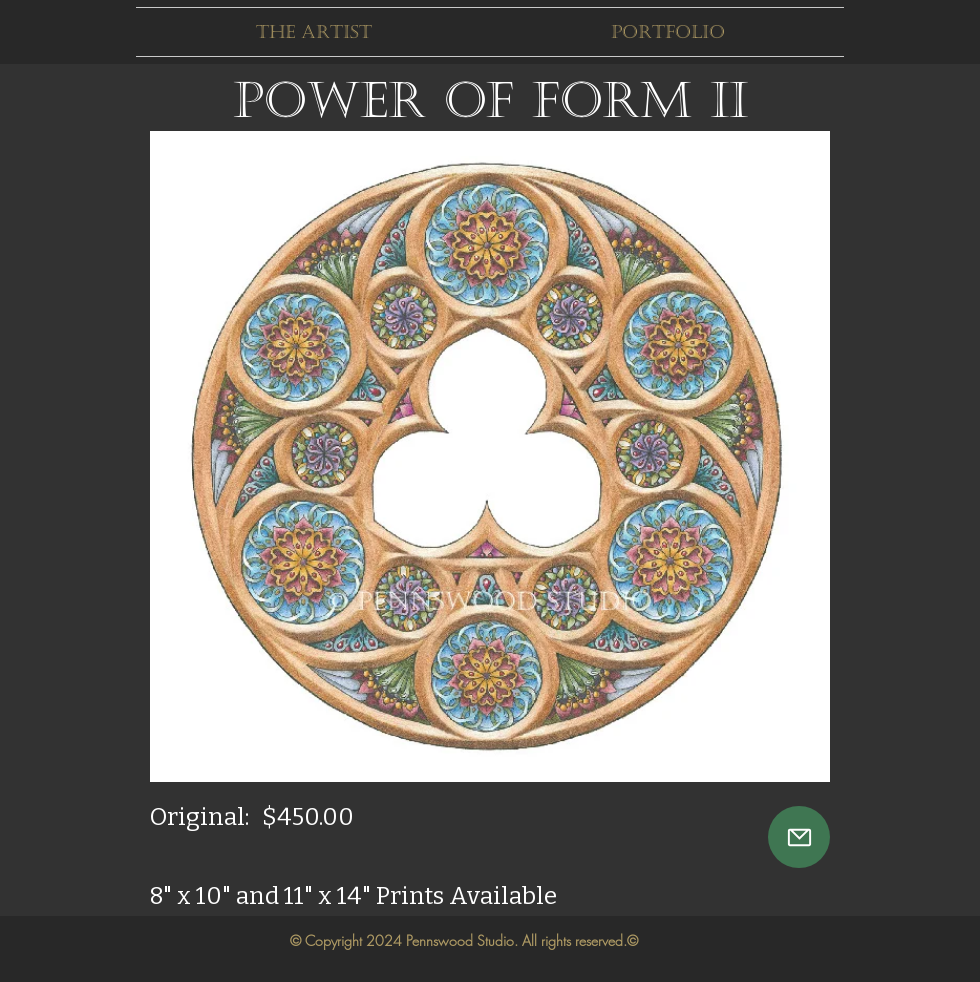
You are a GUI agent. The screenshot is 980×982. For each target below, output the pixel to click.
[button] (313, 32)
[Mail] (799, 837)
